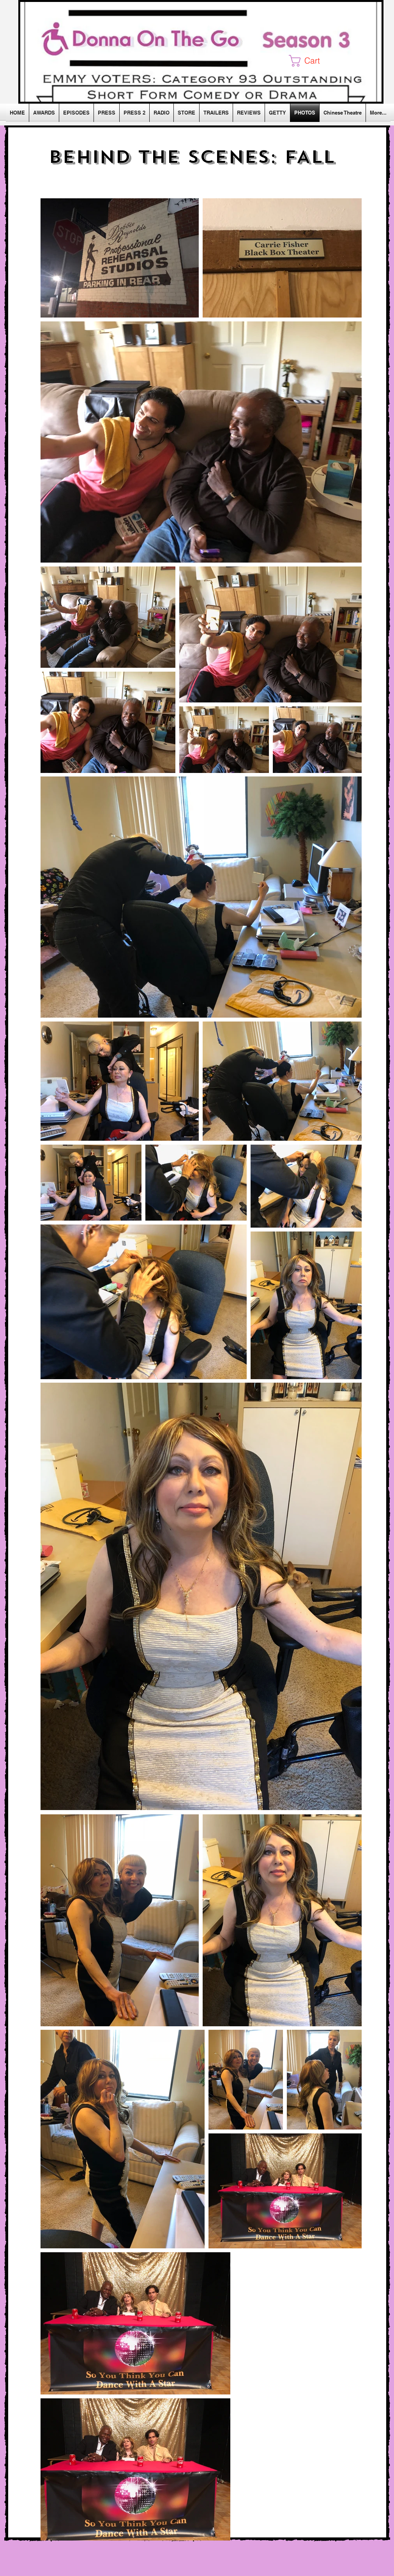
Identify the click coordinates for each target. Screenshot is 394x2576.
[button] (311, 61)
